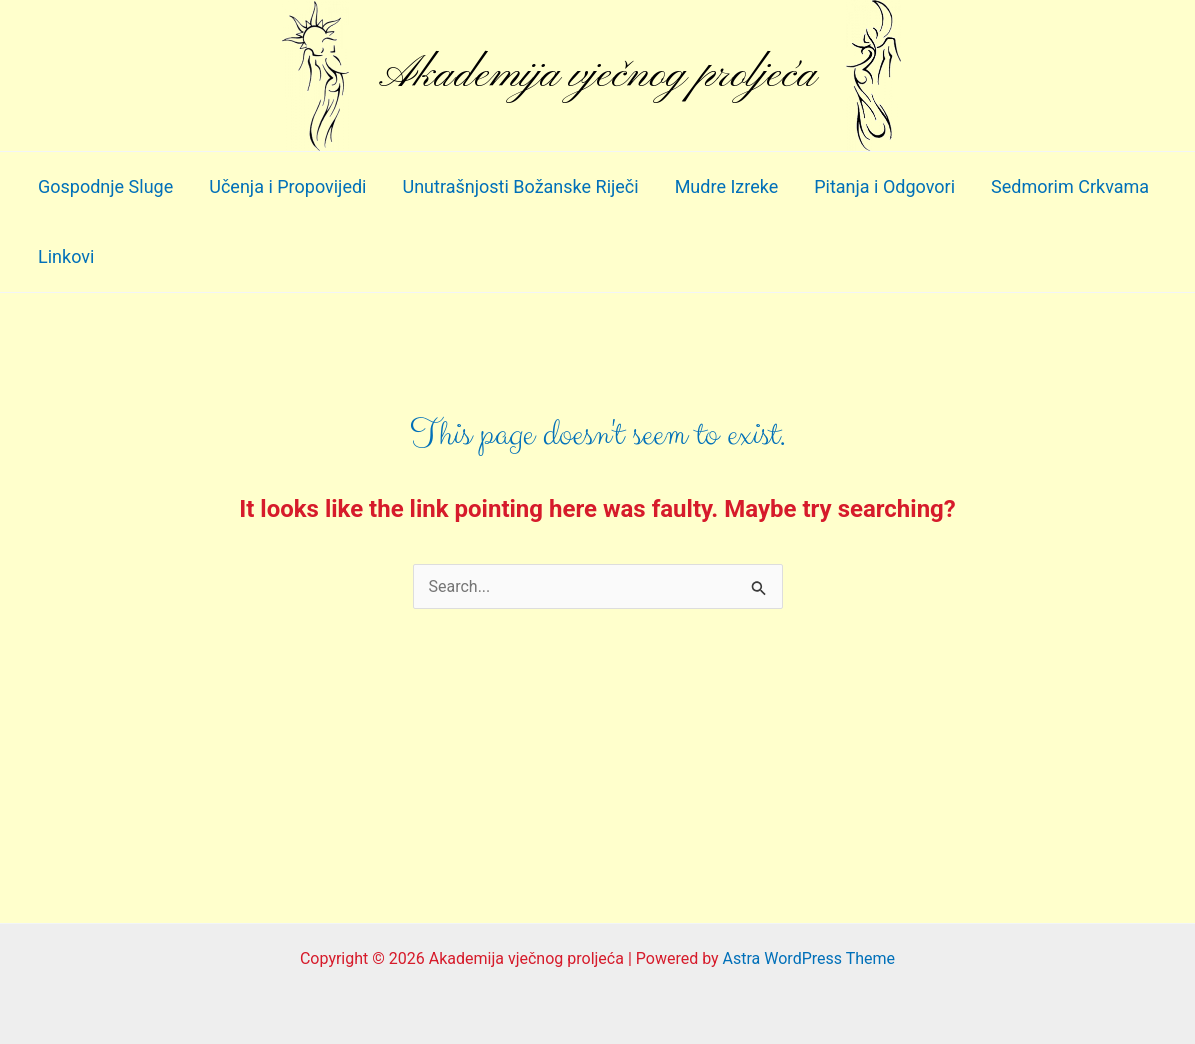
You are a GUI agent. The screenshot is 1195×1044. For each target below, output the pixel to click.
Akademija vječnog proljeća (597, 75)
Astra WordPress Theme (809, 958)
